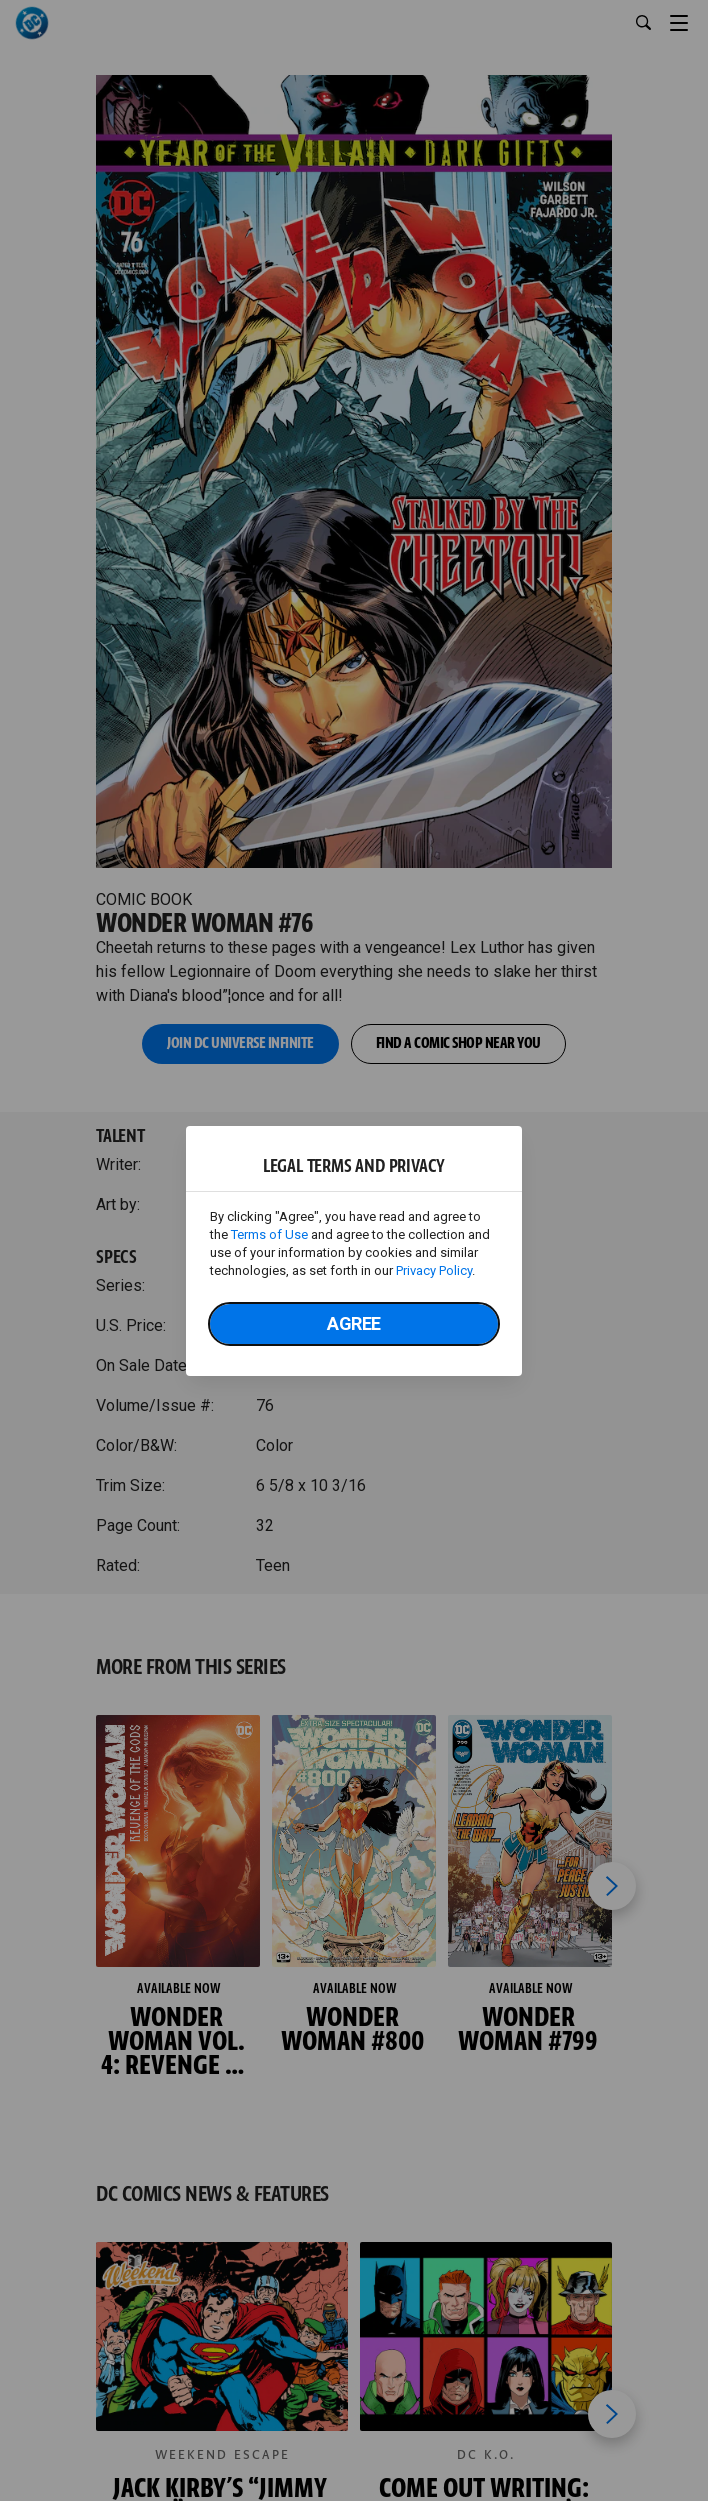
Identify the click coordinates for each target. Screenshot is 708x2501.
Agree (354, 1323)
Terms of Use (269, 1234)
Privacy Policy (434, 1270)
